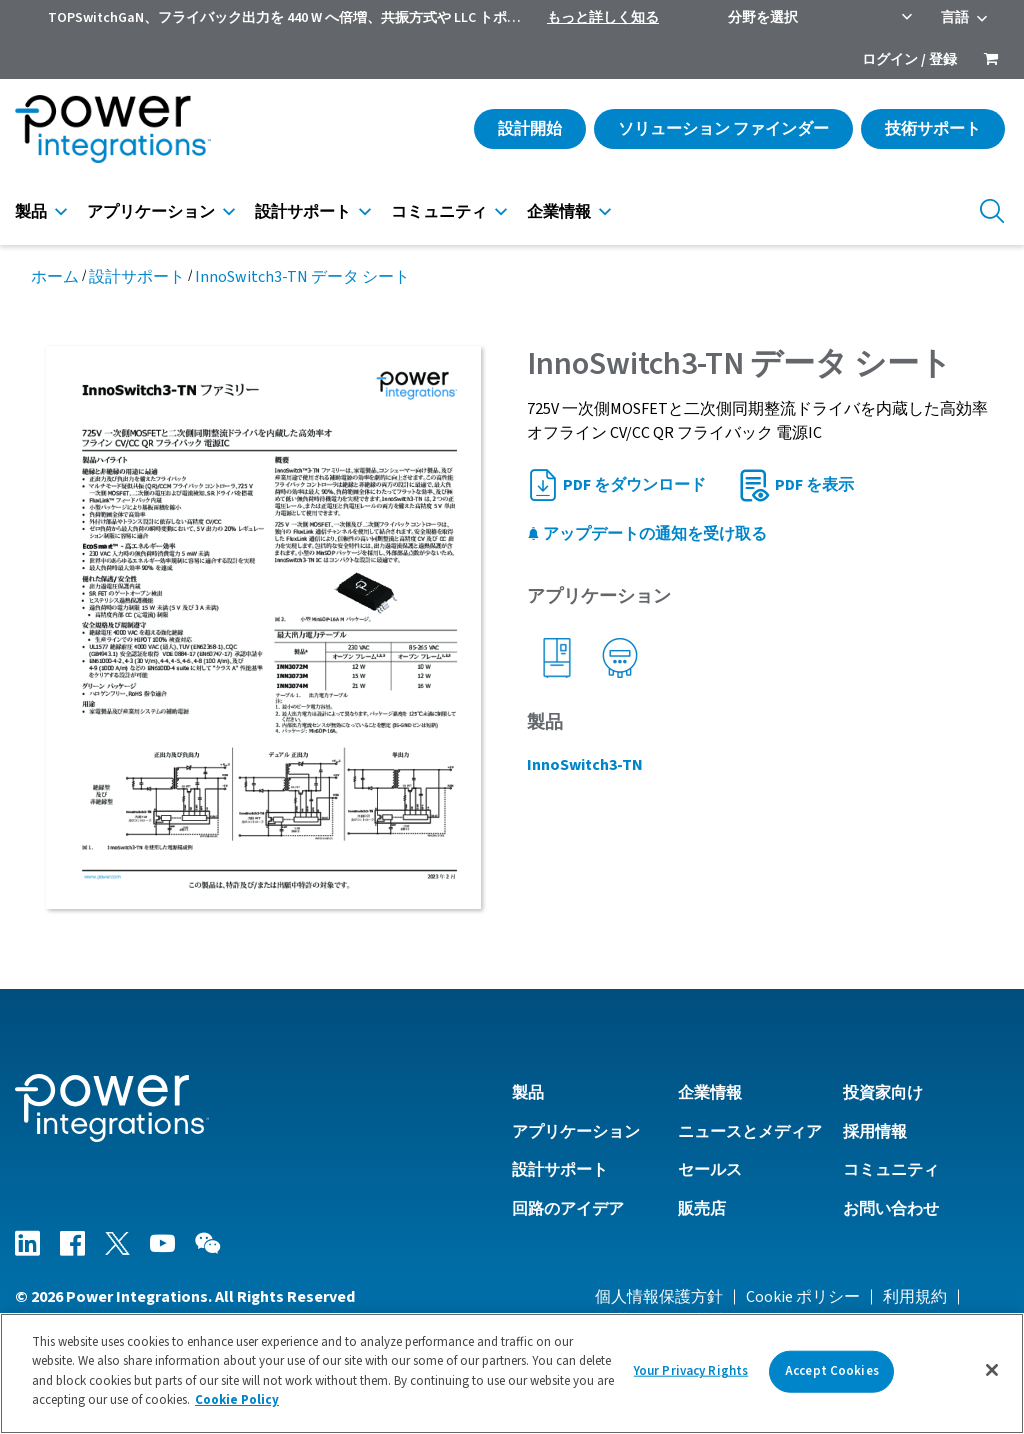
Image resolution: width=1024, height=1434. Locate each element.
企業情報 (559, 212)
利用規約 (915, 1297)
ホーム (55, 277)
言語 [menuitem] (955, 18)
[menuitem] (991, 61)
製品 (31, 212)
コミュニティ (439, 212)
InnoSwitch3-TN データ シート (302, 277)
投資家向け (883, 1093)
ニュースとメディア (750, 1132)
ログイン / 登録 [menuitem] (909, 60)
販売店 (702, 1209)
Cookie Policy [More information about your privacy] (237, 1400)
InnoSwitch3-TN (585, 765)
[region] (512, 1373)
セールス (710, 1170)
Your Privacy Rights (691, 1371)
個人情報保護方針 (659, 1297)
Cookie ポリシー (803, 1297)
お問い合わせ (891, 1209)
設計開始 (530, 129)
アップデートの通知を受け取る (647, 534)
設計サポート (303, 212)
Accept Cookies (832, 1371)
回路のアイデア (568, 1209)
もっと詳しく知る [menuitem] (603, 18)
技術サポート (933, 129)
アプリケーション (151, 212)
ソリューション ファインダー (723, 129)
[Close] (992, 1370)
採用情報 (875, 1132)
